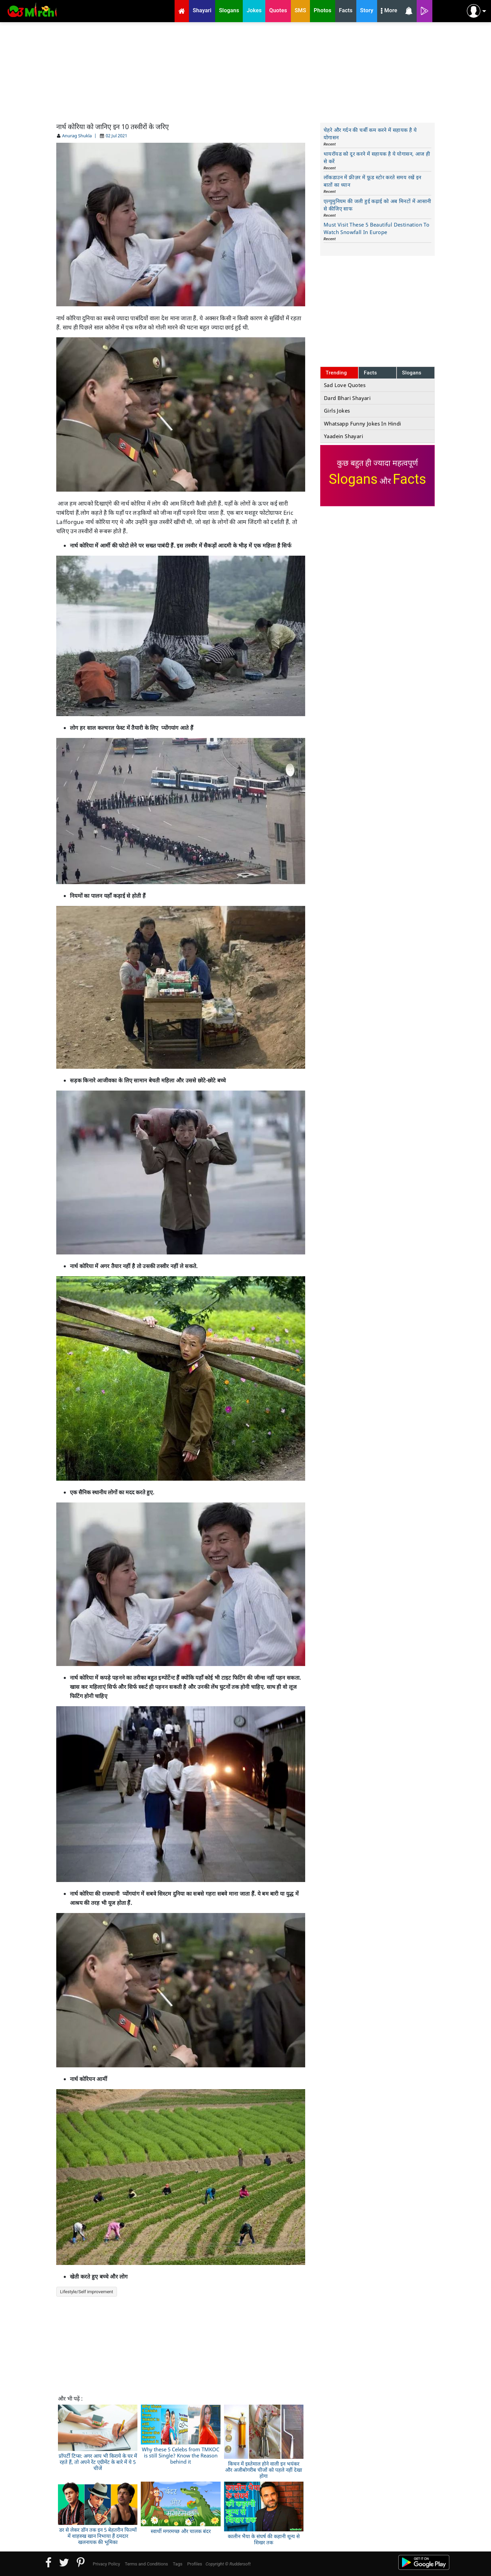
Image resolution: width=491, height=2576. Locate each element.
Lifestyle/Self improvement (86, 2291)
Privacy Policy (106, 2563)
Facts (370, 373)
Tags (177, 2563)
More (389, 11)
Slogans (411, 373)
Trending (336, 373)
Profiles (194, 2563)
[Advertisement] (245, 71)
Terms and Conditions (146, 2563)
